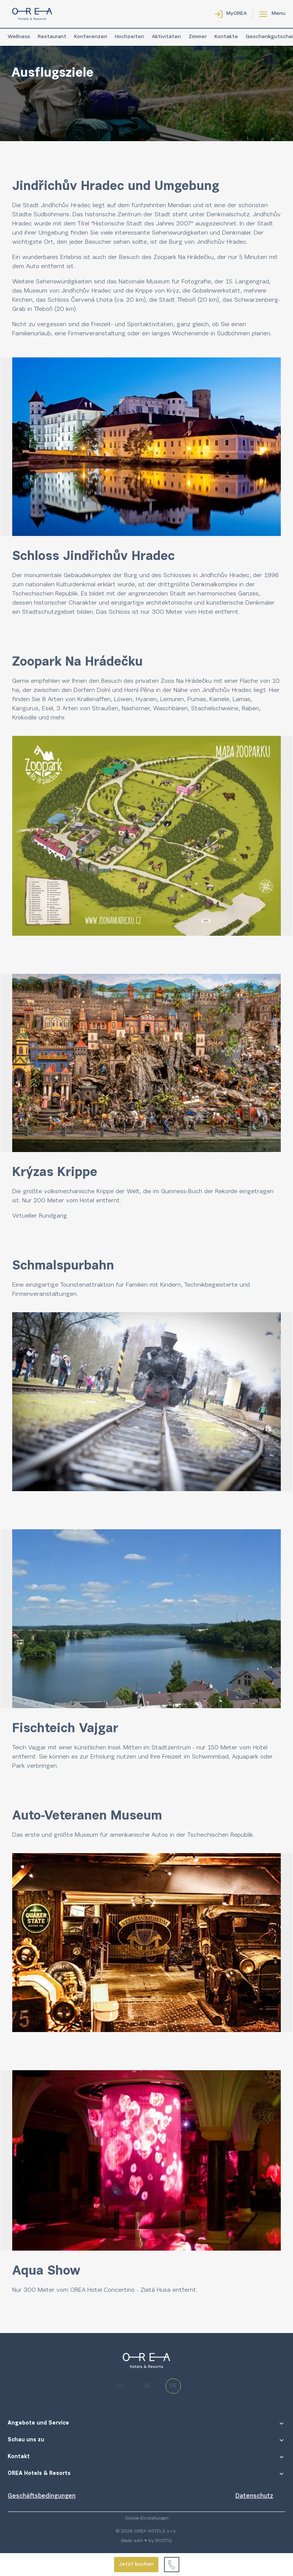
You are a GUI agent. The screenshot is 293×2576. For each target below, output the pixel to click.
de (173, 2386)
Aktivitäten (166, 37)
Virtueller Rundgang (39, 1216)
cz (120, 2386)
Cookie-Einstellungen (147, 2518)
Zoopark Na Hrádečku (183, 257)
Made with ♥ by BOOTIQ (146, 2541)
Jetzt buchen (136, 2564)
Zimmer (197, 37)
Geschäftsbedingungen (42, 2496)
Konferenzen (90, 37)
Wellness (19, 37)
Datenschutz (254, 2496)
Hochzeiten (129, 37)
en (146, 2386)
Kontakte (226, 37)
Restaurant (52, 37)
